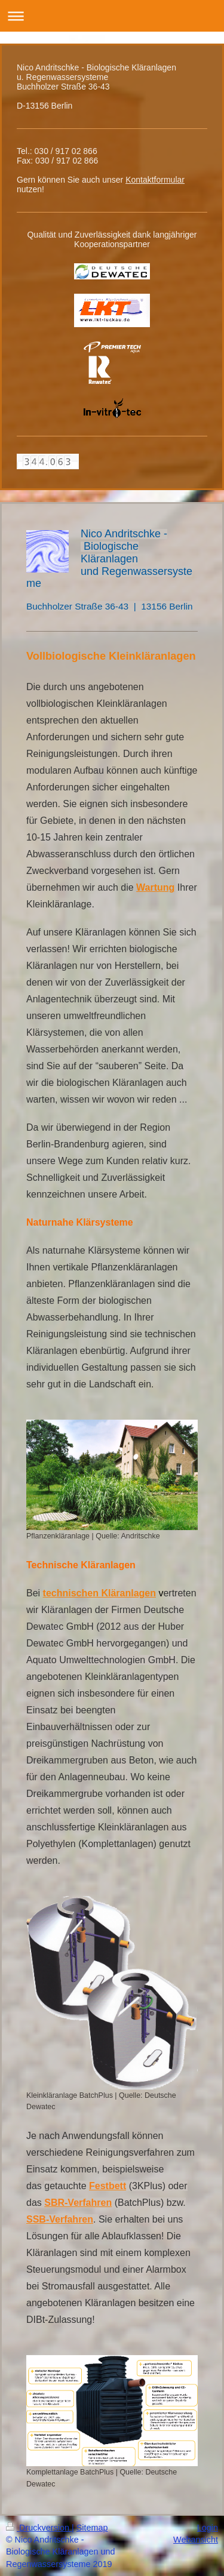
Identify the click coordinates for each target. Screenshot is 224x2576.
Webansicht (195, 2539)
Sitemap (92, 2527)
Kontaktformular (155, 179)
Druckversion (39, 2527)
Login (207, 2527)
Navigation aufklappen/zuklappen (112, 16)
